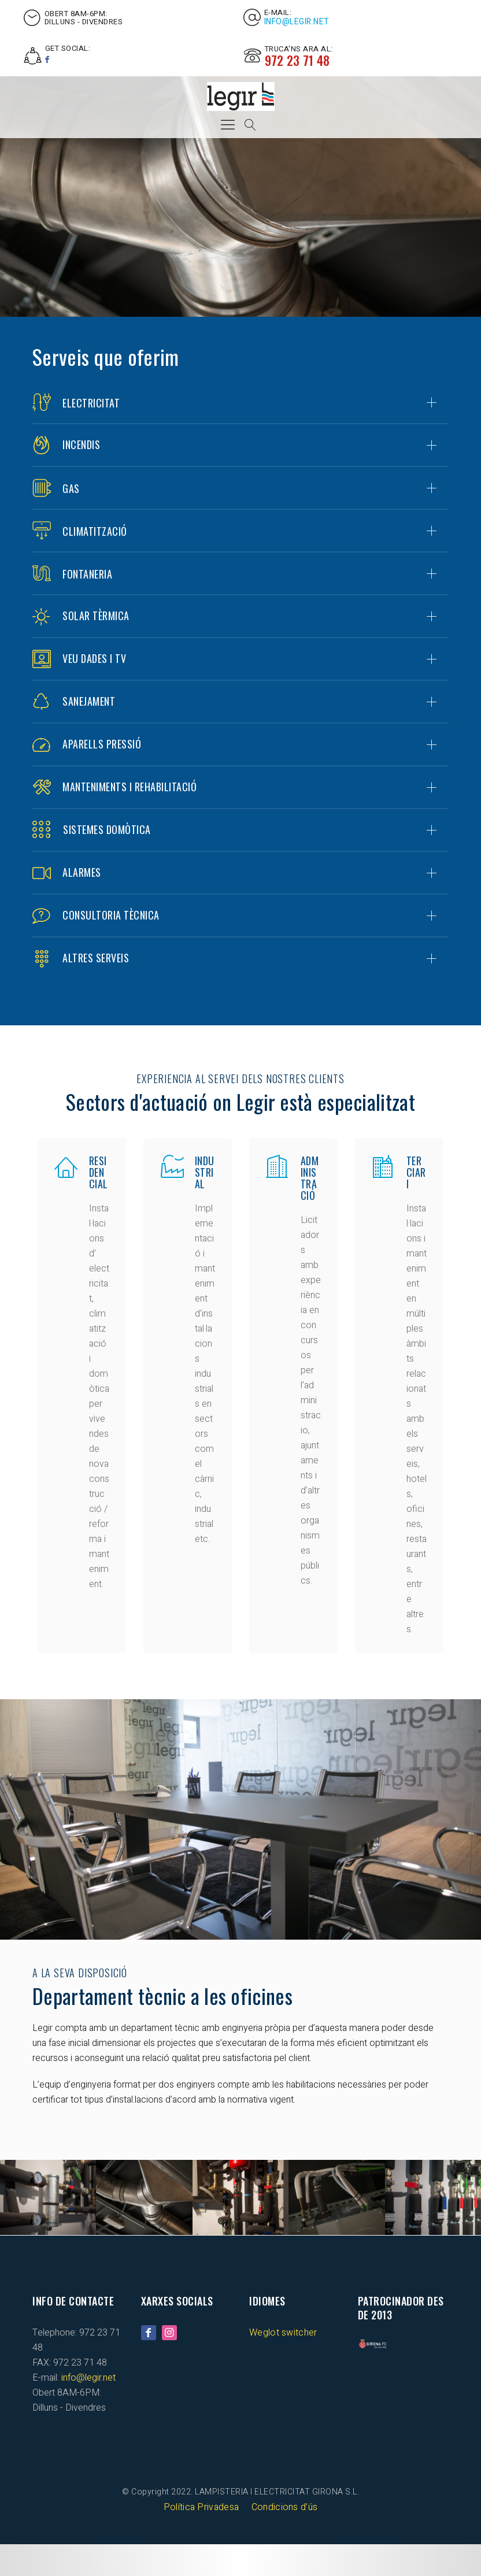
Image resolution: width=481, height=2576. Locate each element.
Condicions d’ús (284, 2539)
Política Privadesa (201, 2539)
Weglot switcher (283, 2364)
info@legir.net (297, 22)
